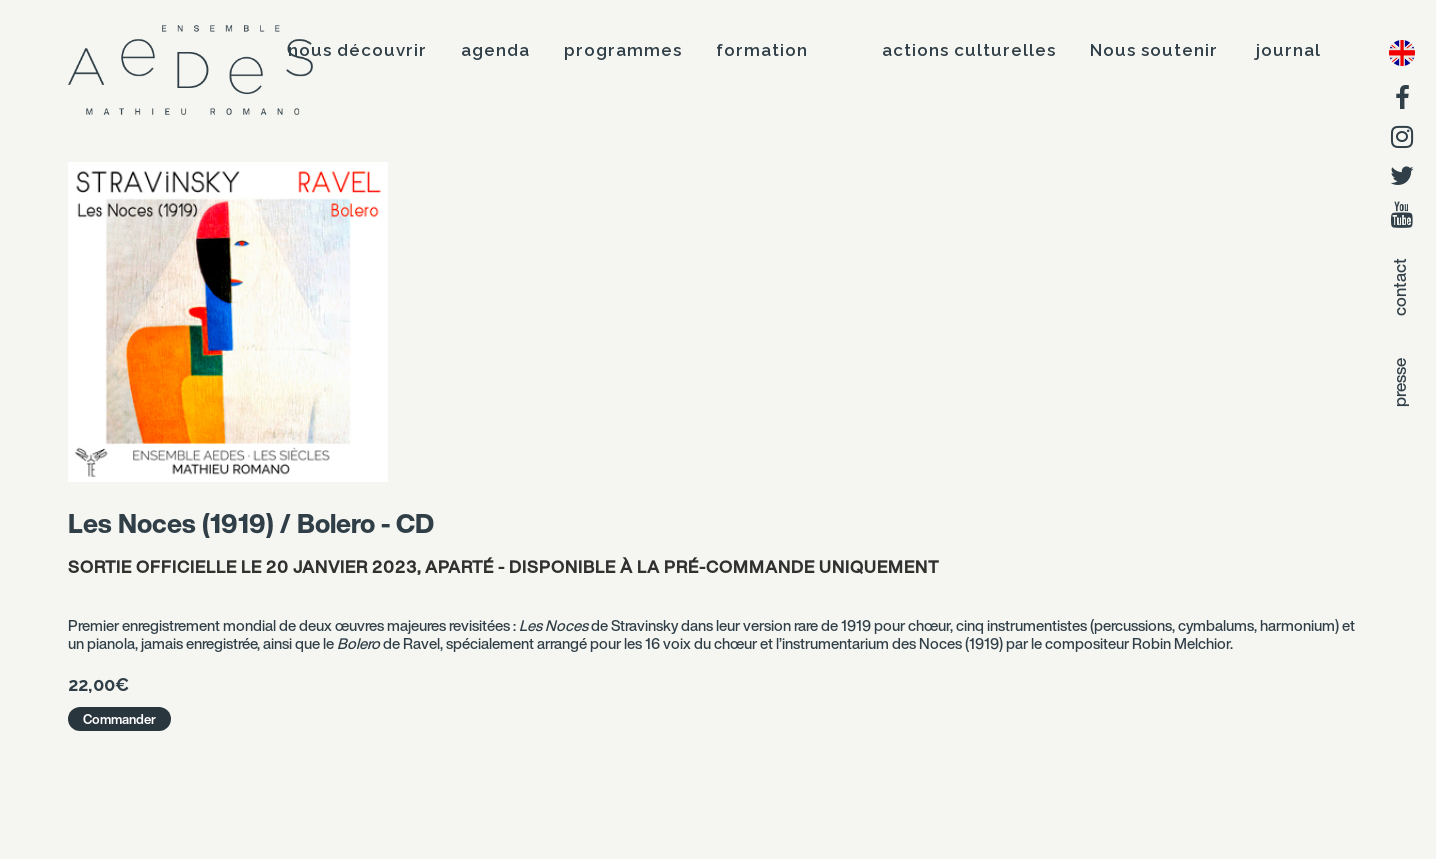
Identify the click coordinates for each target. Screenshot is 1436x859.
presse (1399, 382)
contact (1399, 287)
